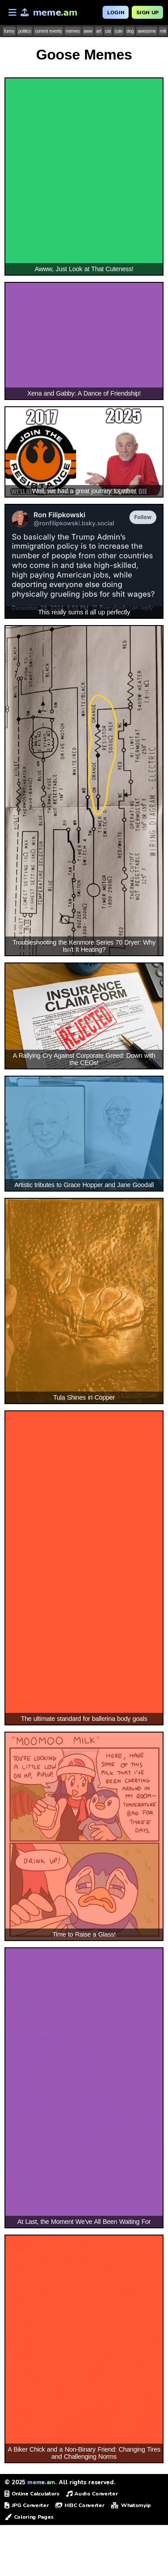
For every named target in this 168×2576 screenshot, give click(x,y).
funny (9, 31)
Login (115, 12)
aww (88, 31)
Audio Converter (92, 2493)
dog (130, 31)
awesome (147, 31)
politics (24, 31)
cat (108, 31)
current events (48, 31)
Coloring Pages (29, 2517)
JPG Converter (26, 2505)
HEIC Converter (79, 2505)
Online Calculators (32, 2493)
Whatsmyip (131, 2505)
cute (119, 31)
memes (73, 31)
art (98, 31)
